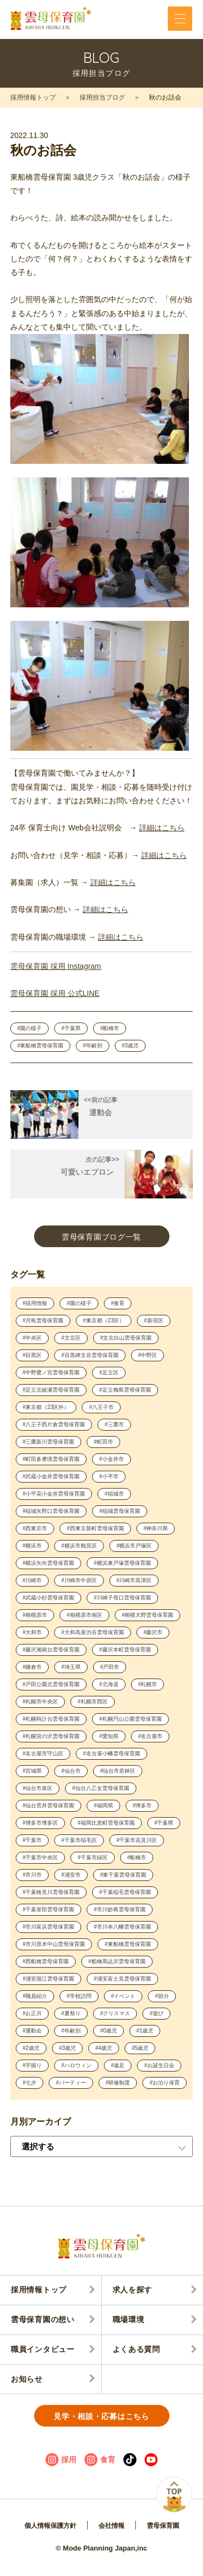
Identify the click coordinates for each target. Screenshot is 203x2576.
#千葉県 (71, 1028)
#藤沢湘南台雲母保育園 (51, 1650)
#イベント (123, 1996)
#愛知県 (109, 1736)
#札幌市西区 (92, 1702)
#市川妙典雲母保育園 (120, 1909)
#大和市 (32, 1632)
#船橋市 (110, 1028)
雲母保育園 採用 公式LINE (55, 993)
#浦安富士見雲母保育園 (122, 1979)
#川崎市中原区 (79, 1580)
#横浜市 (32, 1546)
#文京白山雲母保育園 (126, 1338)
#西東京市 (35, 1528)
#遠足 (118, 2065)
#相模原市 (35, 1615)
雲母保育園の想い (43, 2319)
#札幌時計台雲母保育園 (51, 1719)
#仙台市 (71, 1771)
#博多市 (142, 1805)
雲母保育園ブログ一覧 (101, 1237)
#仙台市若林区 (118, 1771)
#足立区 (109, 1372)
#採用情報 (35, 1303)
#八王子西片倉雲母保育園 (54, 1424)
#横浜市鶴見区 (79, 1546)
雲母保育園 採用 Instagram (55, 966)
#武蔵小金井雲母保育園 (51, 1476)
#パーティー (71, 2083)
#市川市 (32, 1875)
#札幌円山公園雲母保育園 (130, 1719)
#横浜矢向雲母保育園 (49, 1563)
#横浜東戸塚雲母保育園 (122, 1563)
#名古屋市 (150, 1736)
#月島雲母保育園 (43, 1320)
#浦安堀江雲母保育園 (49, 1979)
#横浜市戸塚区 (134, 1546)
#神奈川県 (155, 1528)
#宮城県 (32, 1771)
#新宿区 (153, 1320)
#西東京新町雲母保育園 (95, 1528)
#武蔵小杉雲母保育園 (49, 1598)
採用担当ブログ (102, 97)
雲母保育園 (163, 2525)
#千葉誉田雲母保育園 (49, 1909)
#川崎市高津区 (134, 1580)
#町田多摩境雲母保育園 (51, 1459)
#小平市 (109, 1476)
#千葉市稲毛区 (79, 1840)
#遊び (156, 2013)
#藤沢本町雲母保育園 (125, 1650)
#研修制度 (118, 2083)
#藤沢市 (153, 1632)
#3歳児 (130, 1045)
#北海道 (109, 1684)
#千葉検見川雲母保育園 (51, 1892)
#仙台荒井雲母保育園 (49, 1805)
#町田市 (103, 1442)
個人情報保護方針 (50, 2525)
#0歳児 (108, 2031)
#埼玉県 (71, 1667)
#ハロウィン (76, 2065)
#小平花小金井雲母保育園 (54, 1494)
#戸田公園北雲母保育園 (51, 1684)
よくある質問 (136, 2349)
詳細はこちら (162, 827)
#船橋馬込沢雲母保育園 (117, 1961)
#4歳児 (103, 2048)
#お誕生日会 (159, 2065)
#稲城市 (114, 1494)
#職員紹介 (35, 1996)
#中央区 (32, 1338)
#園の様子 (29, 1028)
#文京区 (71, 1338)
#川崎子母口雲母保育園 (122, 1598)
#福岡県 (103, 1805)
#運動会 (32, 2031)
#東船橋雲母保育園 (40, 1045)
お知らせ (27, 2379)
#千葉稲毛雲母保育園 (125, 1892)
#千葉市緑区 (92, 1857)
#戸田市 (110, 1667)
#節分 (162, 1996)
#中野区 (148, 1355)
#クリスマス (115, 2013)
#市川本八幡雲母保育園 (122, 1927)
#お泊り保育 (164, 2083)
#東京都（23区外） (46, 1407)
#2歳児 (31, 2048)
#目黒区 (32, 1355)
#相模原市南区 (84, 1615)
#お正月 (32, 2013)
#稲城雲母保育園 (119, 1511)
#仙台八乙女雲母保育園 (100, 1788)
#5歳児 (140, 2048)
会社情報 (112, 2525)
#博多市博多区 (40, 1823)
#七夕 (30, 2083)
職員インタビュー (43, 2349)
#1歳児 (144, 2031)
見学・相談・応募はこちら (101, 2416)
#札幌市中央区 (40, 1702)
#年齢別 (92, 1045)
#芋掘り (32, 2065)
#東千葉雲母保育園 (123, 1875)
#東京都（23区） (104, 1320)
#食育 (118, 1303)
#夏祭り (71, 2013)
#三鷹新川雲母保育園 (49, 1442)
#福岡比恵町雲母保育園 (106, 1823)
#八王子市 (101, 1407)
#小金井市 (111, 1459)
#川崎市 (32, 1580)
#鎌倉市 (32, 1667)
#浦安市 (71, 1875)
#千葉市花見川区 (137, 1840)
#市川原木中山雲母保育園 (54, 1944)
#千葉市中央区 (40, 1857)
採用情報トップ (33, 97)
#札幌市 (148, 1684)
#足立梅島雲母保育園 (125, 1390)
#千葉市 (32, 1840)
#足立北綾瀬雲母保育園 (51, 1390)
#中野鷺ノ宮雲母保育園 (51, 1372)
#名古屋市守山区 (43, 1753)
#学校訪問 (79, 1996)
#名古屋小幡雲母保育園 (111, 1753)
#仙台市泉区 (38, 1788)
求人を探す (133, 2289)
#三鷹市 (114, 1424)
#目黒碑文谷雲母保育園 (90, 1355)
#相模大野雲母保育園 (148, 1615)
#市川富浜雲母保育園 (49, 1927)
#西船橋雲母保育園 (46, 1961)
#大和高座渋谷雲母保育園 (92, 1632)
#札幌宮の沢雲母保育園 (51, 1736)
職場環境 (129, 2319)
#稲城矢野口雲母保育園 (51, 1511)
